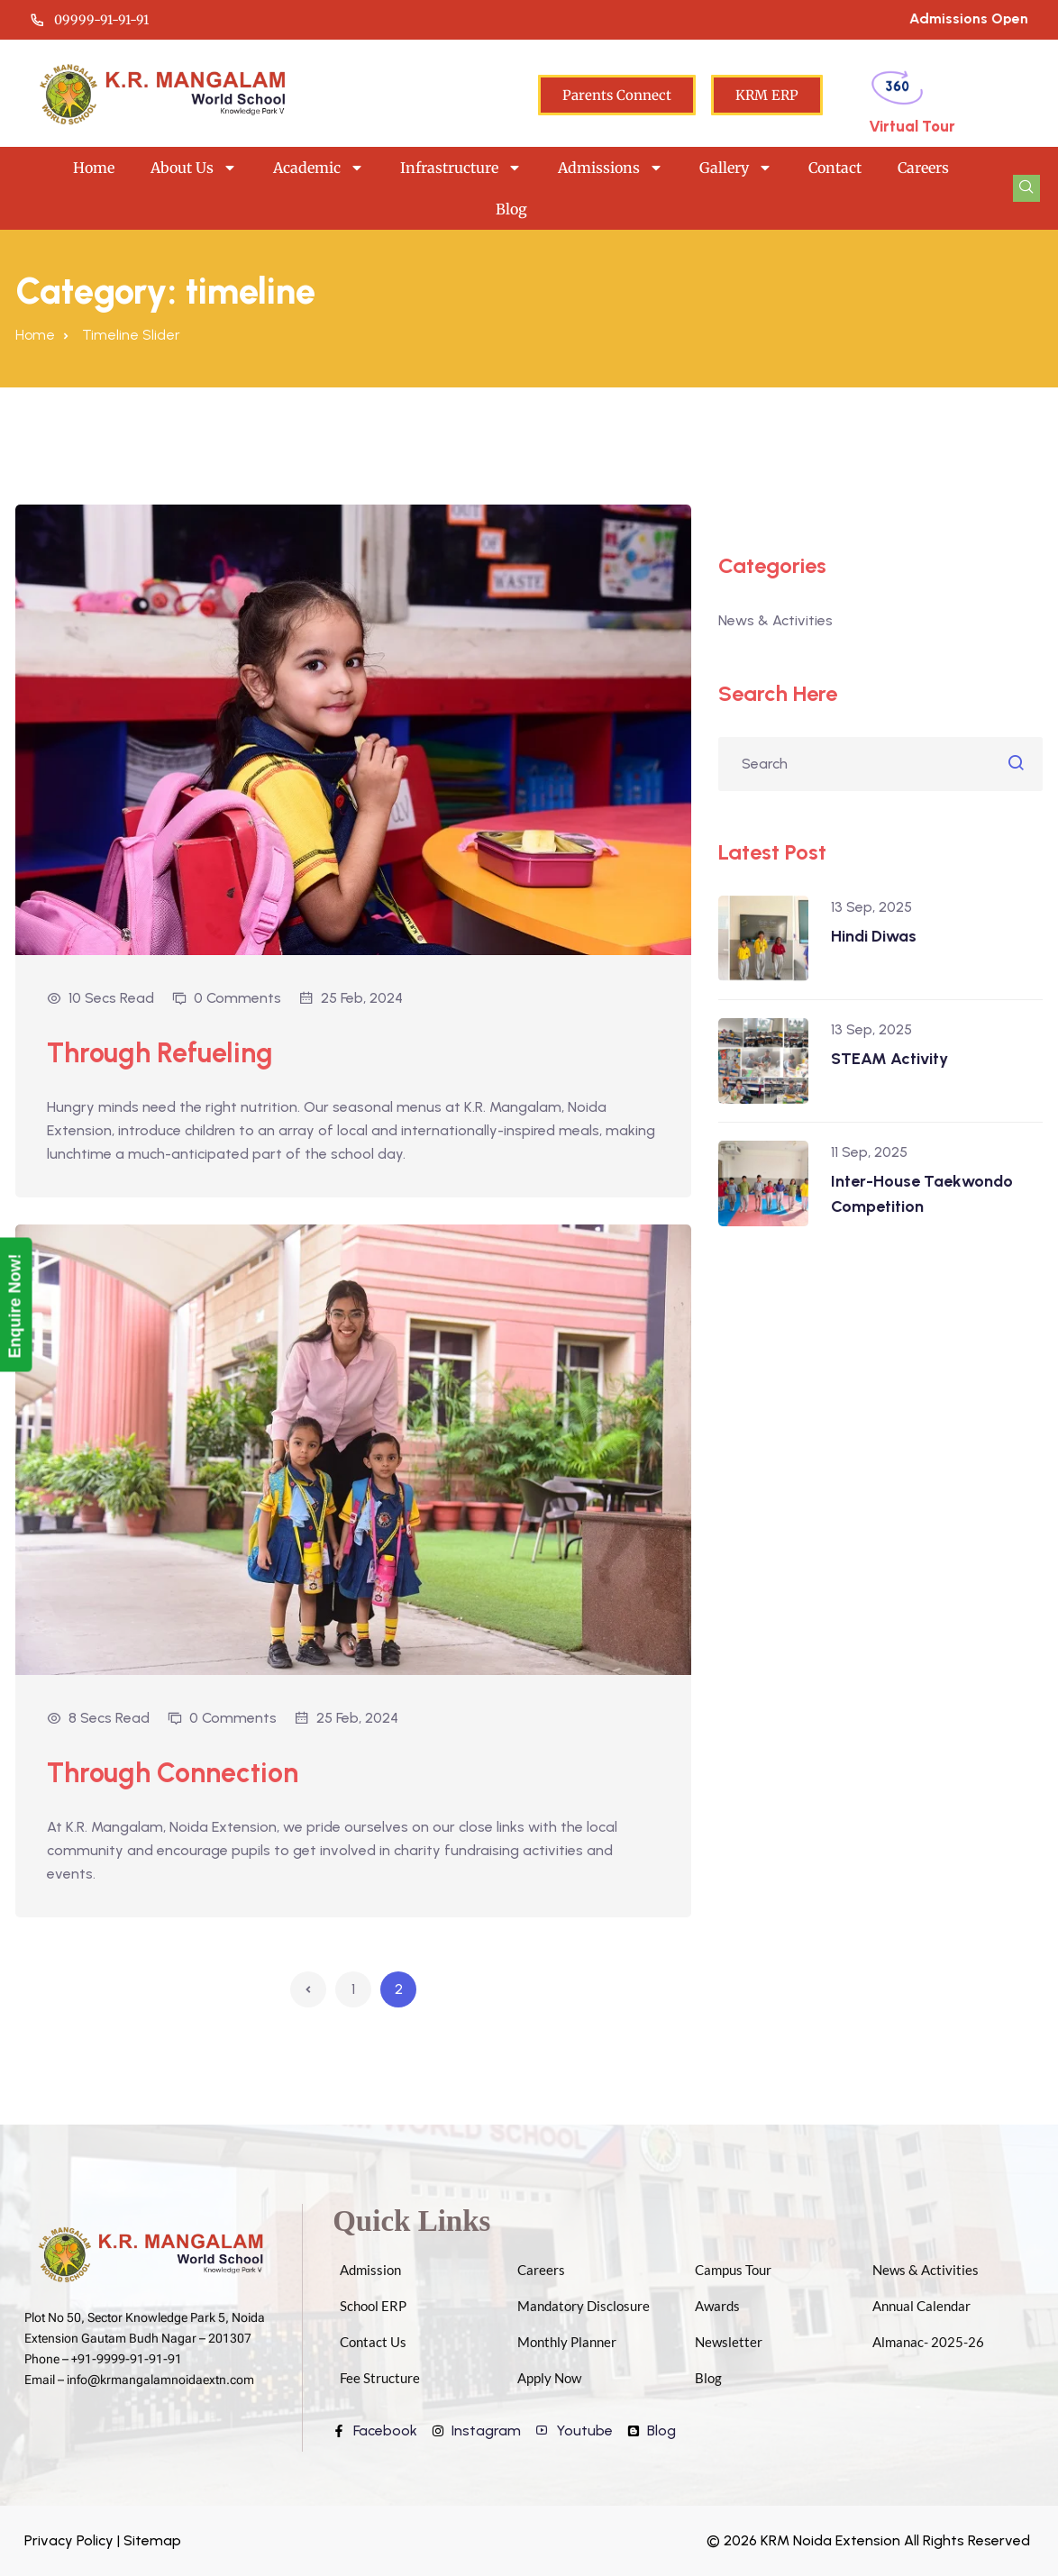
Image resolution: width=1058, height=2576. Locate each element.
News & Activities (775, 620)
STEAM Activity (889, 1059)
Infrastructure (461, 167)
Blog (511, 209)
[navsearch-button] (1026, 188)
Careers (923, 168)
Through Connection (179, 1772)
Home (93, 168)
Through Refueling (166, 1052)
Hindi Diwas (874, 936)
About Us (193, 167)
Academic (318, 167)
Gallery (735, 167)
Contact (835, 168)
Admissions (610, 167)
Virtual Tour (912, 126)
